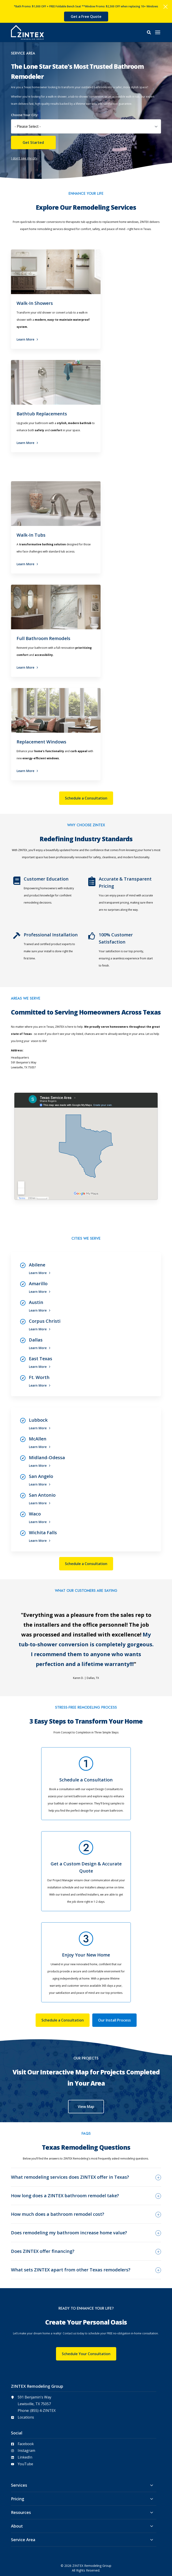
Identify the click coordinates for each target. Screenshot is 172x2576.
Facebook (26, 2443)
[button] (149, 32)
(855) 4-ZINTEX (43, 2410)
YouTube (25, 2463)
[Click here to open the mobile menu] (157, 32)
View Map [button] (86, 2106)
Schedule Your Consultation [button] (86, 2353)
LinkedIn (25, 2457)
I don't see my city (24, 158)
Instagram (26, 2450)
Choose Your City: (25, 115)
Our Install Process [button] (114, 2020)
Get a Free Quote (86, 16)
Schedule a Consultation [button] (86, 798)
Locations (26, 2417)
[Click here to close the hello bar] (165, 7)
